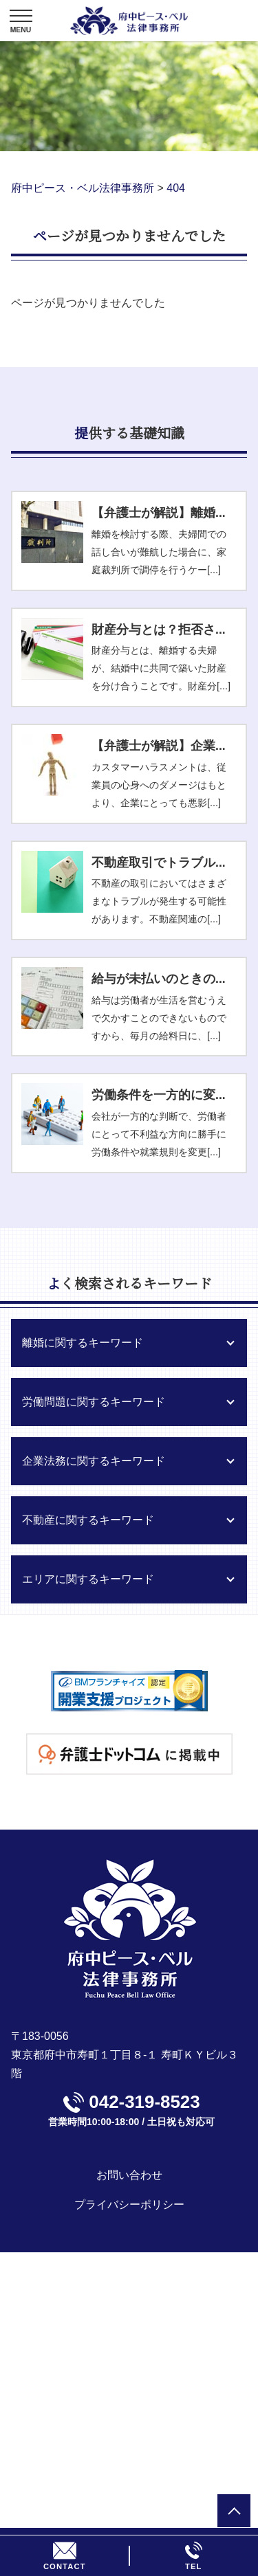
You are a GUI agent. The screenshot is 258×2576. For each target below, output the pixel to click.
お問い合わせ (129, 2175)
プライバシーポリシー (129, 2204)
